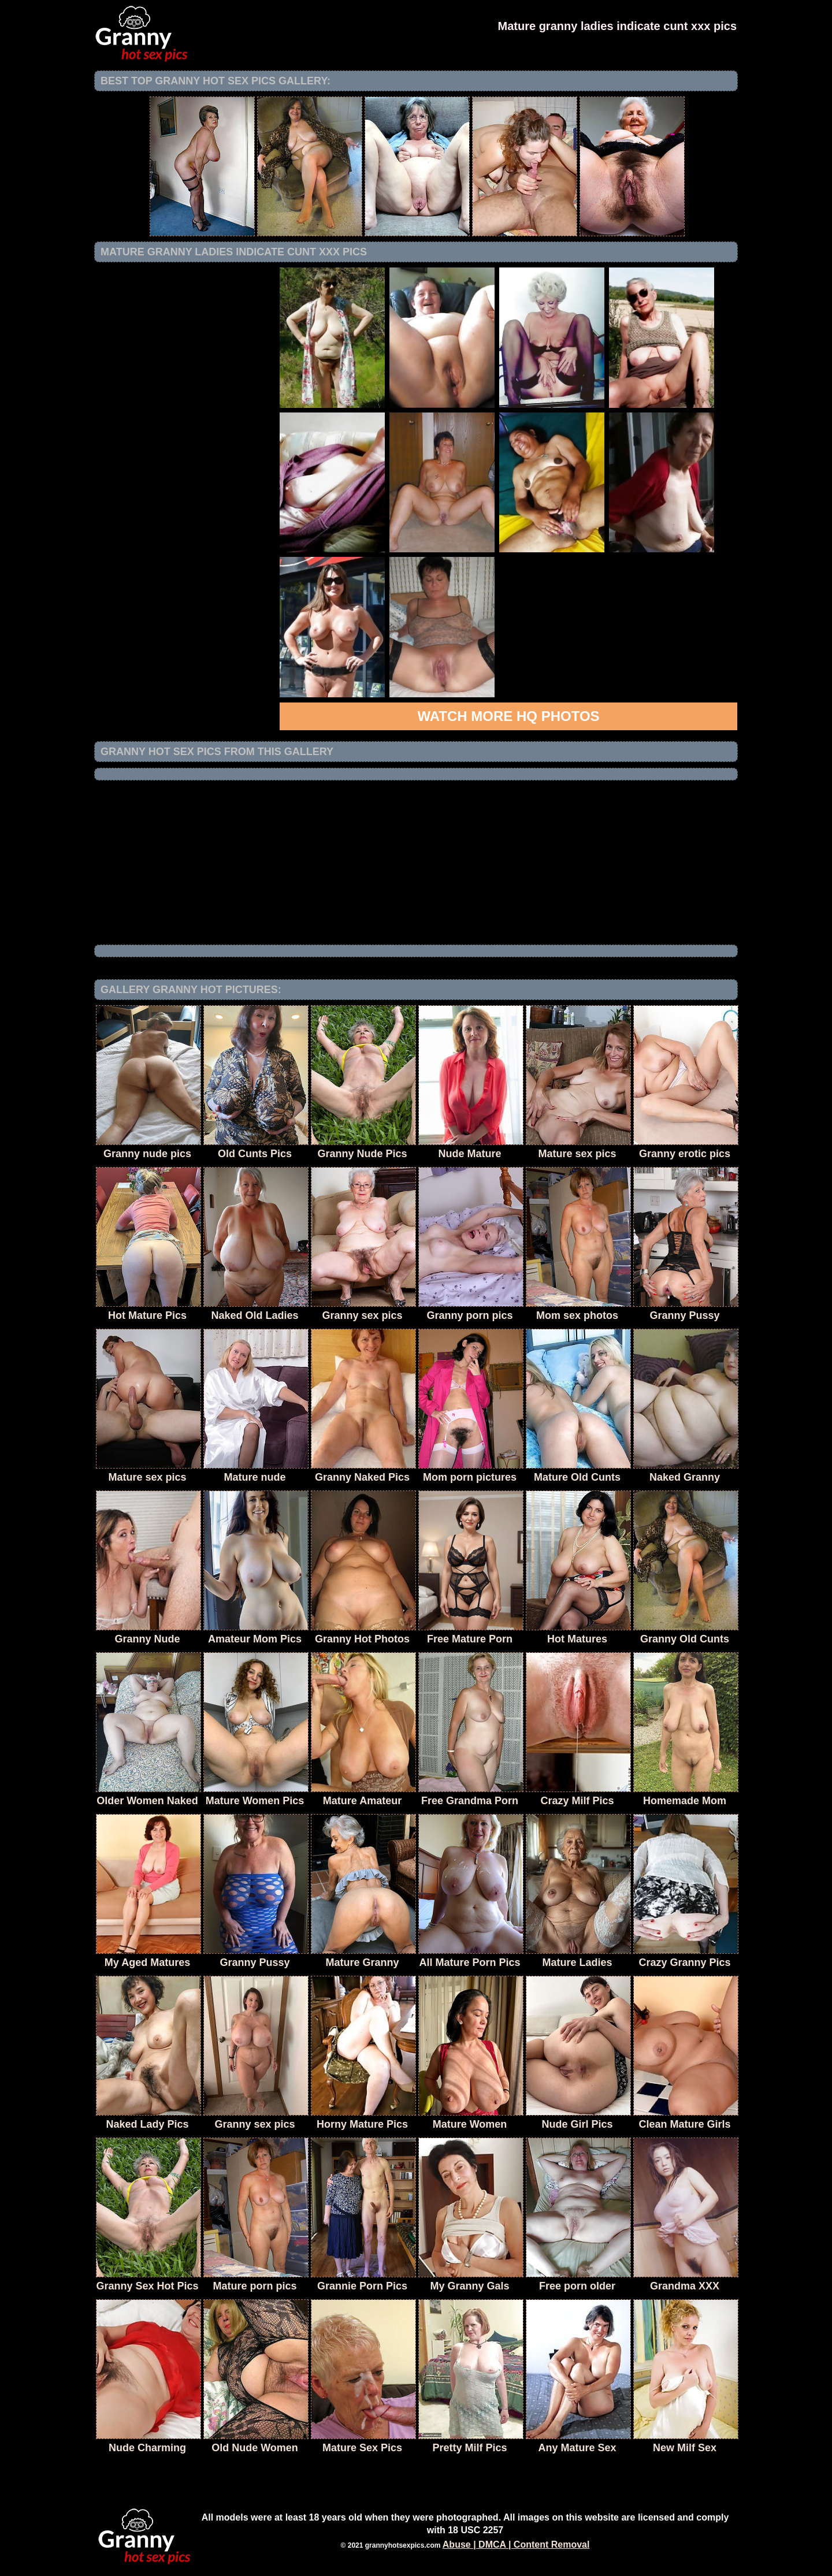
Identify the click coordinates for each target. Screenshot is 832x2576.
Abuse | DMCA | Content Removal (516, 2544)
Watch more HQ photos (508, 716)
